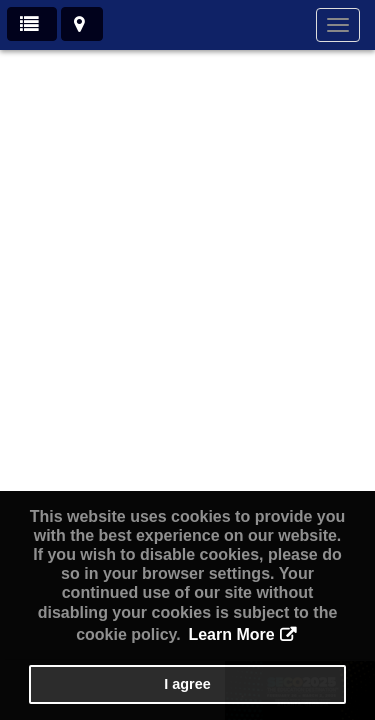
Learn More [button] (231, 634)
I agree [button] (187, 684)
